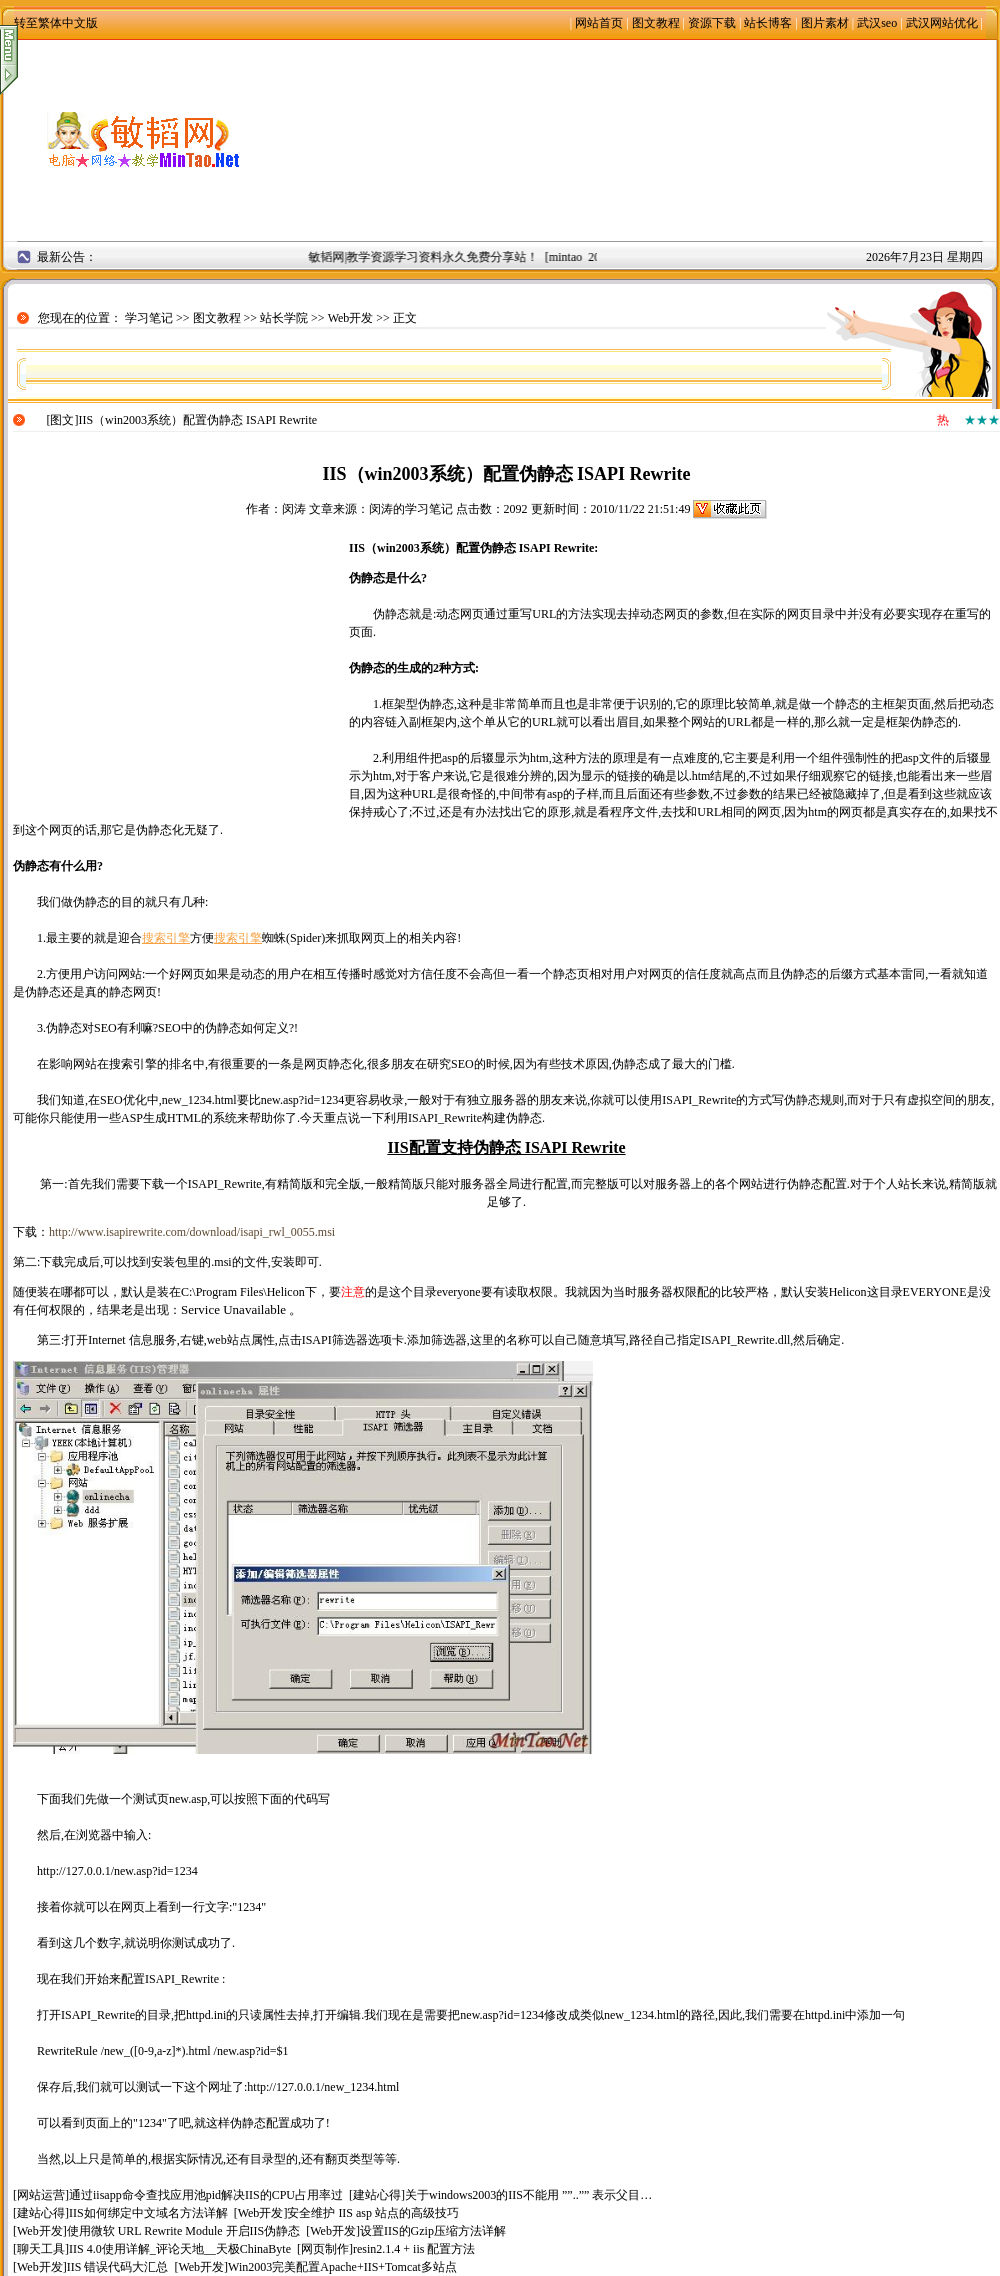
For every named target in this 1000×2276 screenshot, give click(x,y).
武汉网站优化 (942, 23)
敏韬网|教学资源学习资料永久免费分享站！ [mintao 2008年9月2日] (488, 257)
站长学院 (284, 318)
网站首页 (599, 23)
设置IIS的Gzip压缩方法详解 (433, 2231)
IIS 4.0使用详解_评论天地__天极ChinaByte (180, 2249)
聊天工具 (41, 2249)
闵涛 (294, 509)
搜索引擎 (166, 938)
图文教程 (656, 23)
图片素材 (825, 23)
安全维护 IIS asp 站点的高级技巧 (373, 2213)
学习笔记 (149, 318)
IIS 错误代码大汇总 (118, 2267)
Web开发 (351, 318)
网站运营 (41, 2195)
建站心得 (377, 2195)
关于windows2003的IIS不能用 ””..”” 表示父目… (528, 2195)
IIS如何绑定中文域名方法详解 (148, 2213)
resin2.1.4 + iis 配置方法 (414, 2249)
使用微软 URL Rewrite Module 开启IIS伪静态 (184, 2231)
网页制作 (325, 2249)
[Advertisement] (640, 140)
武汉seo (877, 23)
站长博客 (768, 23)
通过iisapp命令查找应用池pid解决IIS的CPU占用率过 (206, 2195)
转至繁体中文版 (56, 23)
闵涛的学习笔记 (411, 509)
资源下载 (712, 23)
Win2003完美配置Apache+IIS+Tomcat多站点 (342, 2267)
